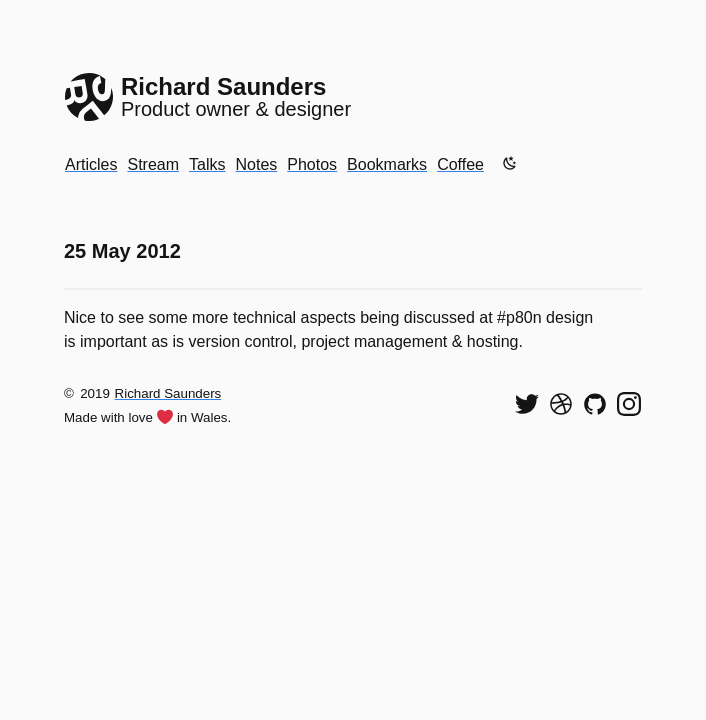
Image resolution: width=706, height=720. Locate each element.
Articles (91, 164)
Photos (312, 164)
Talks (207, 164)
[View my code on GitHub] (595, 404)
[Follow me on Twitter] (527, 404)
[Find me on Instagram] (629, 404)
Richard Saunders (168, 393)
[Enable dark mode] (510, 163)
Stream (153, 164)
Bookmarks (387, 164)
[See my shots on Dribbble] (561, 404)
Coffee (460, 164)
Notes (256, 164)
